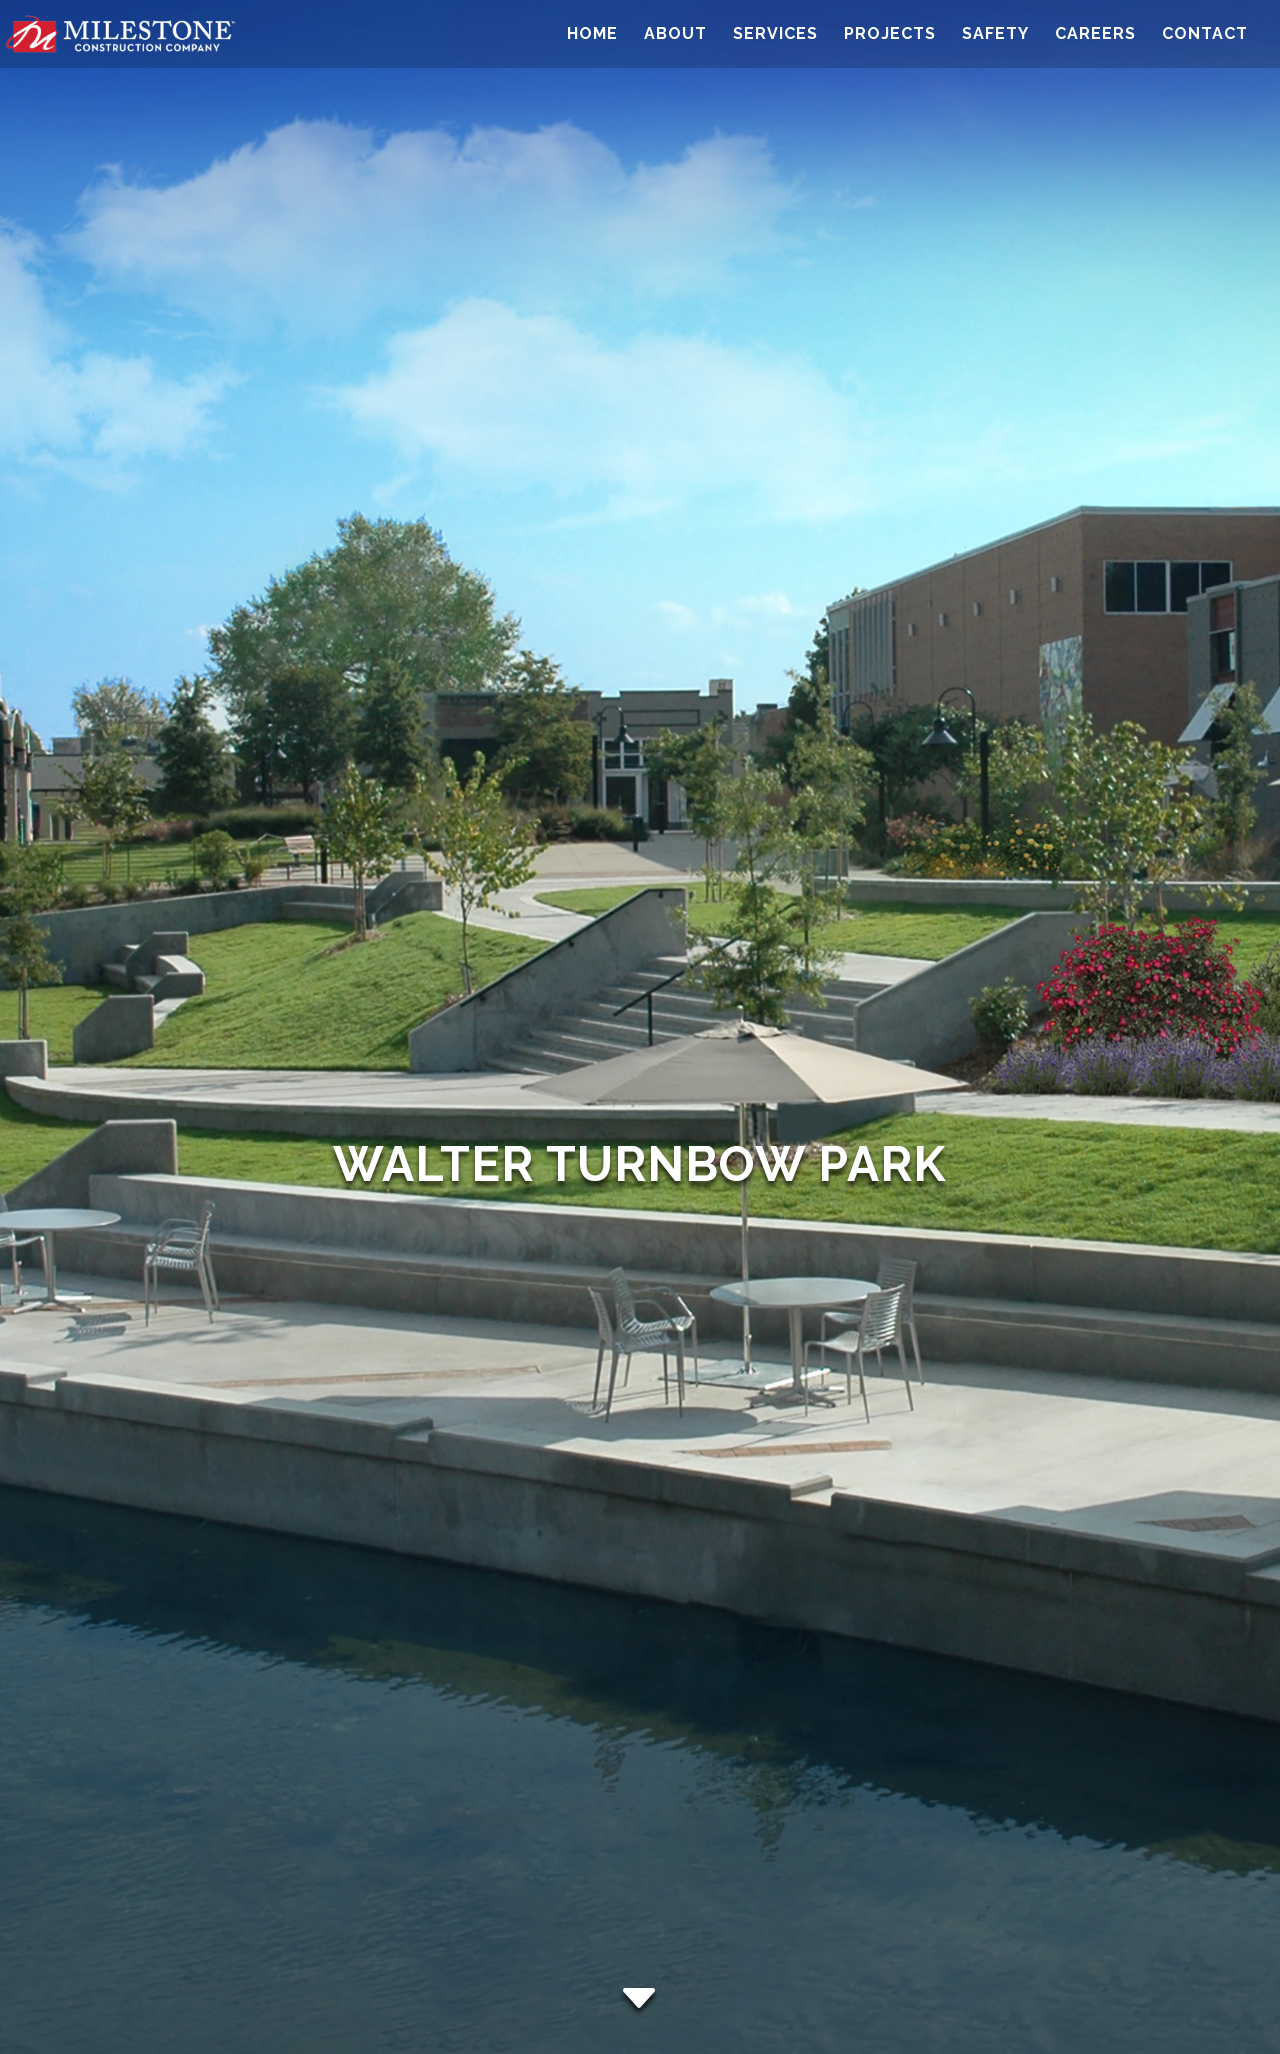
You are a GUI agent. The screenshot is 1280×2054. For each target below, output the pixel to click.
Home (592, 35)
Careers (1095, 35)
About (675, 35)
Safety (995, 35)
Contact (1205, 35)
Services (775, 35)
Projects (890, 35)
